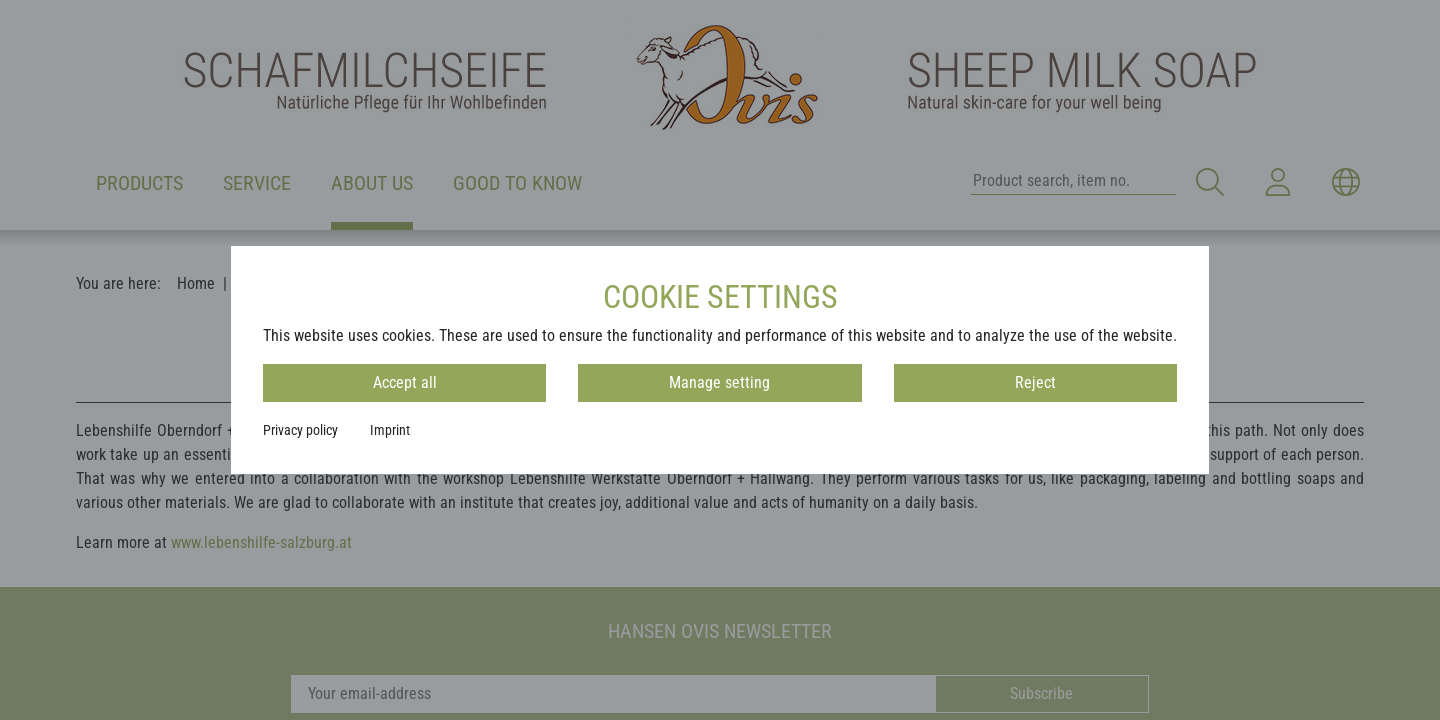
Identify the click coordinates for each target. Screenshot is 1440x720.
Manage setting (719, 382)
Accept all (405, 382)
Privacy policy (300, 430)
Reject (1035, 382)
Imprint (390, 430)
